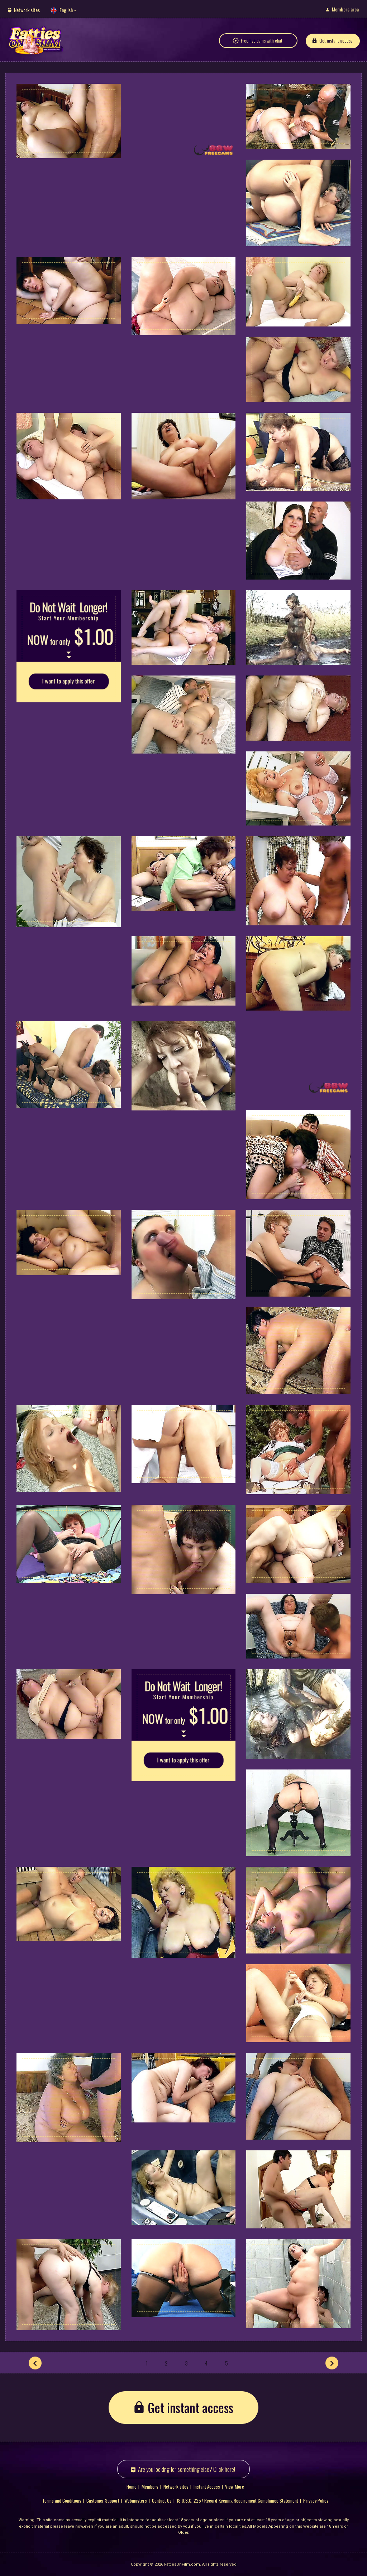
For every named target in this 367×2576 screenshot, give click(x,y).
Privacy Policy (315, 2500)
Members (150, 2486)
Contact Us (162, 2500)
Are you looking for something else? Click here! (186, 2468)
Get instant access (335, 40)
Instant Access (207, 2486)
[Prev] (35, 2362)
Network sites (27, 10)
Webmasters (135, 2500)
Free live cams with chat (261, 40)
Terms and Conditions (61, 2500)
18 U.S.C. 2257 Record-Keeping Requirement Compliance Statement (237, 2500)
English (66, 10)
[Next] (331, 2362)
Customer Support (102, 2500)
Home (132, 2486)
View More (234, 2486)
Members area (345, 9)
